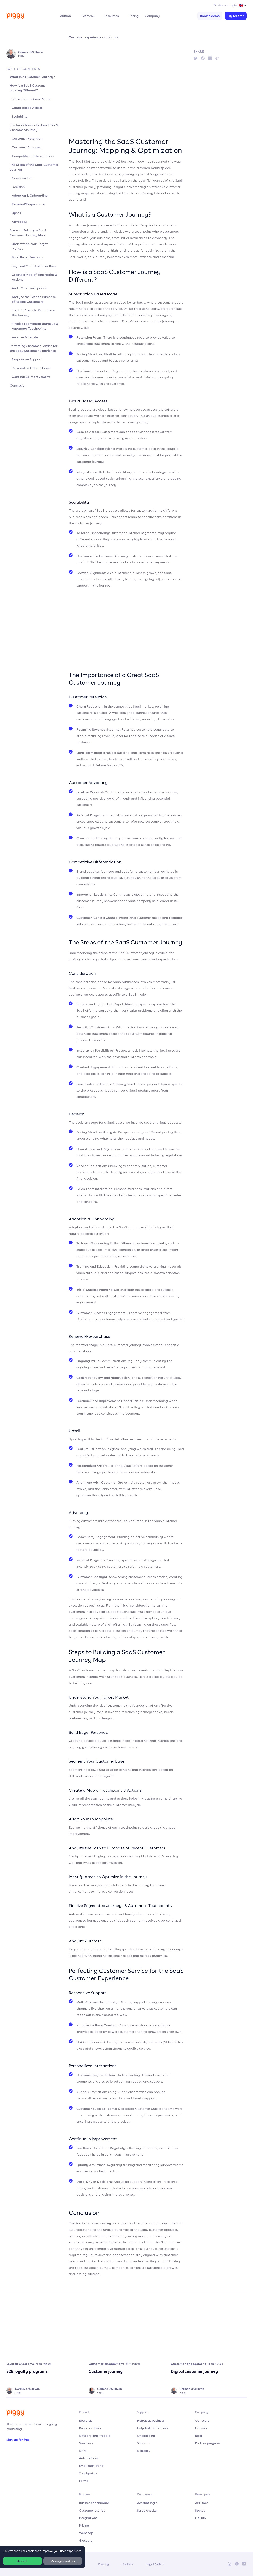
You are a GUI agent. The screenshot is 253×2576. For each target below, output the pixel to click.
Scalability (20, 116)
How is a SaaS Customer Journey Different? (28, 87)
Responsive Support (27, 359)
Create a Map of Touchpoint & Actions (34, 277)
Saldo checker (147, 2510)
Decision (18, 187)
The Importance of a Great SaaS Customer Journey (34, 127)
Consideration (22, 178)
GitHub (200, 2518)
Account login (147, 2503)
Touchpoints (88, 2473)
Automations (89, 2458)
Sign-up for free (18, 2440)
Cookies (127, 2564)
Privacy (103, 2564)
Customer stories (92, 2510)
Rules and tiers (90, 2428)
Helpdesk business (151, 2420)
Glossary (143, 2450)
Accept (22, 2561)
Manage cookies (62, 2561)
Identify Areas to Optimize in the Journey (33, 312)
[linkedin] (210, 58)
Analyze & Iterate (25, 337)
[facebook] (203, 58)
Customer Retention (27, 138)
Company (152, 16)
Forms (83, 2480)
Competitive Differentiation (33, 156)
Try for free (235, 16)
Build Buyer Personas (27, 257)
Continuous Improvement (31, 377)
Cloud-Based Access (27, 107)
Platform (87, 16)
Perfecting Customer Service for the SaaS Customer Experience (33, 348)
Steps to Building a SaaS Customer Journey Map (28, 232)
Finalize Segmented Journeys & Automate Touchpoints (35, 326)
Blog (198, 2435)
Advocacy (19, 221)
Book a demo (210, 16)
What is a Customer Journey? (32, 77)
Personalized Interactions (31, 368)
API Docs (201, 2503)
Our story (202, 2420)
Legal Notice (155, 2564)
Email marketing (91, 2465)
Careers (201, 2428)
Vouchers (86, 2443)
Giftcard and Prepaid (94, 2435)
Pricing (134, 16)
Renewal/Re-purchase (28, 204)
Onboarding (146, 2435)
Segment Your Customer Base (34, 266)
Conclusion (18, 385)
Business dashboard (94, 2503)
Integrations (88, 2518)
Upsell (16, 213)
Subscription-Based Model (31, 99)
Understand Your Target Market (30, 246)
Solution (65, 16)
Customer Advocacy (27, 147)
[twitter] (196, 58)
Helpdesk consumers (152, 2428)
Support (143, 2443)
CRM (82, 2450)
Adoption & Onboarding (30, 195)
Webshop (86, 2533)
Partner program (207, 2443)
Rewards (85, 2420)
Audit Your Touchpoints (29, 288)
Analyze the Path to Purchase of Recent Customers (34, 299)
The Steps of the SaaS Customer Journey (34, 167)
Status (200, 2510)
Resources (111, 16)
